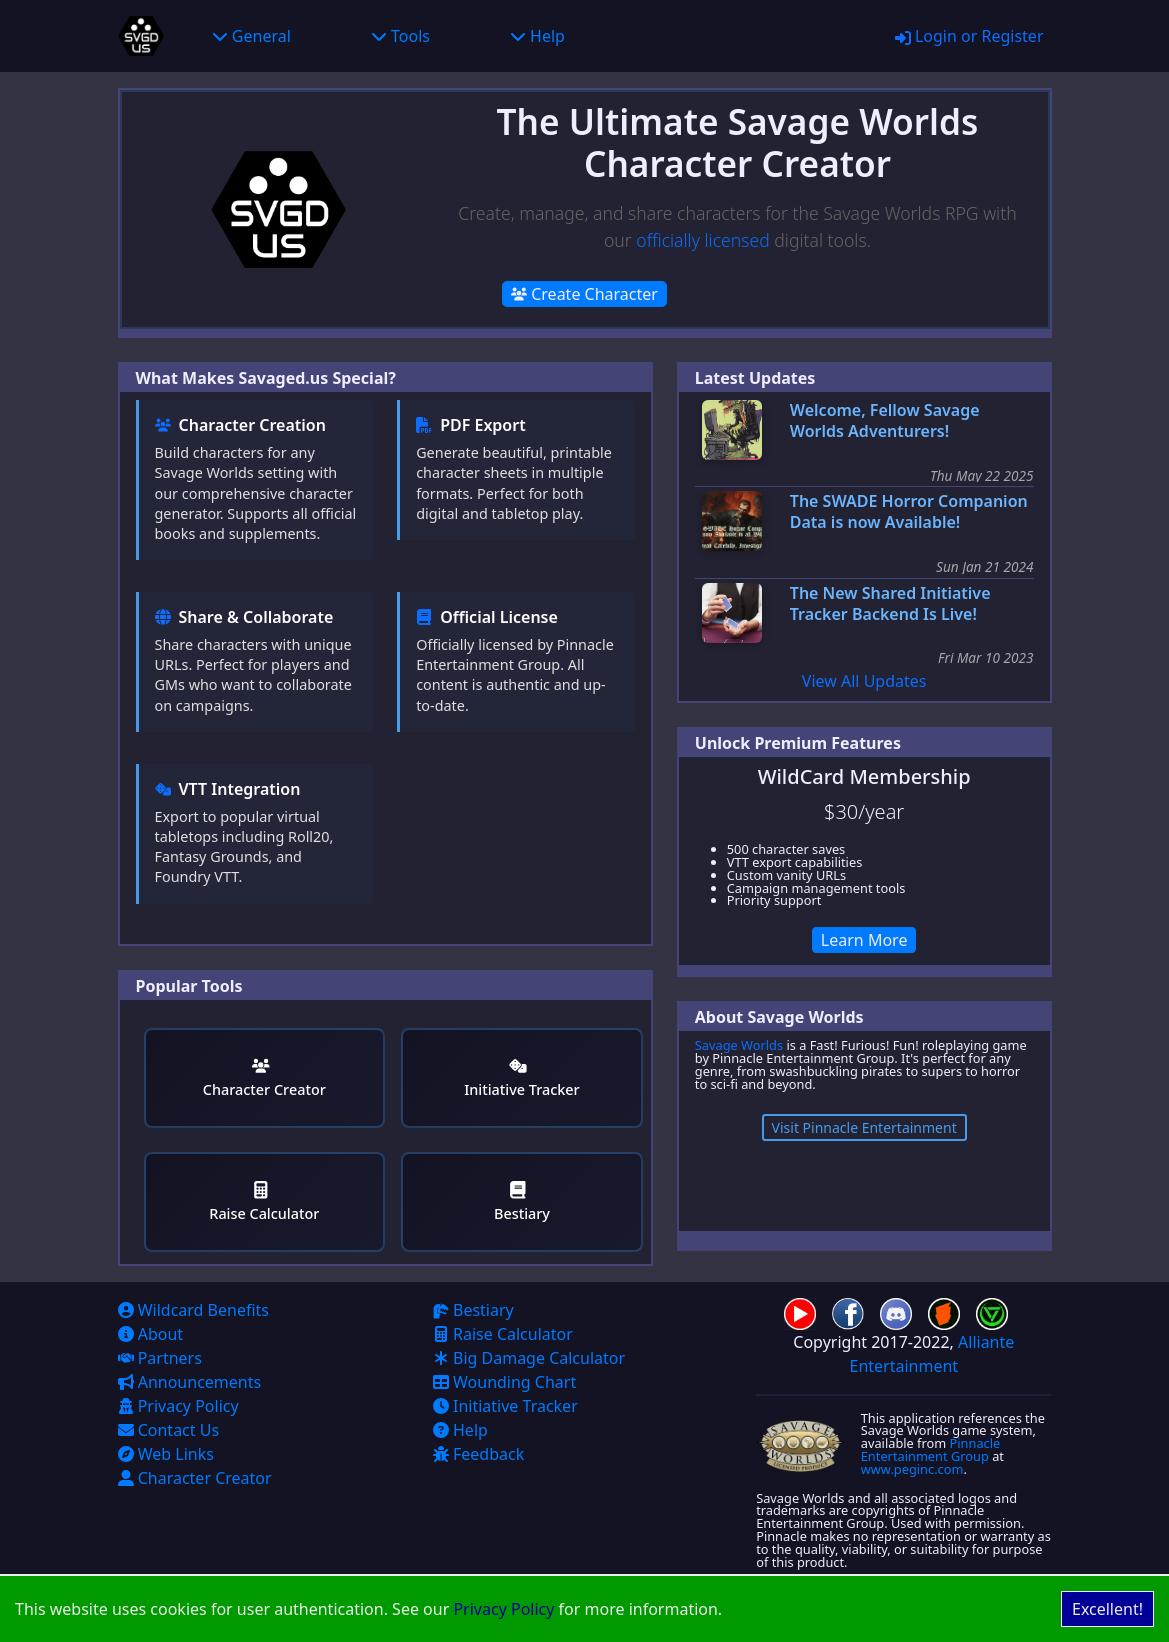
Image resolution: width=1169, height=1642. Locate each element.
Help (537, 36)
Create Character (584, 294)
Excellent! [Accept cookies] (1107, 1609)
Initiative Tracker (521, 1078)
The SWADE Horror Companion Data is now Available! (909, 512)
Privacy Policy (503, 1609)
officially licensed (702, 240)
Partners (160, 1358)
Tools (400, 36)
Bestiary (522, 1202)
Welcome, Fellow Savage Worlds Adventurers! (885, 421)
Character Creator (264, 1078)
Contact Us (169, 1430)
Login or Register (969, 36)
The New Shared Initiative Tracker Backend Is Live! (890, 604)
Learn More (864, 940)
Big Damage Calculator (529, 1358)
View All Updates (864, 681)
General (251, 36)
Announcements (190, 1382)
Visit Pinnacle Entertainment (864, 1127)
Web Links (166, 1454)
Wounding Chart (504, 1382)
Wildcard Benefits (194, 1310)
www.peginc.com (912, 1469)
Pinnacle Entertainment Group (931, 1449)
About (151, 1334)
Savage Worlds (739, 1045)
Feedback (478, 1454)
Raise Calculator (264, 1202)
